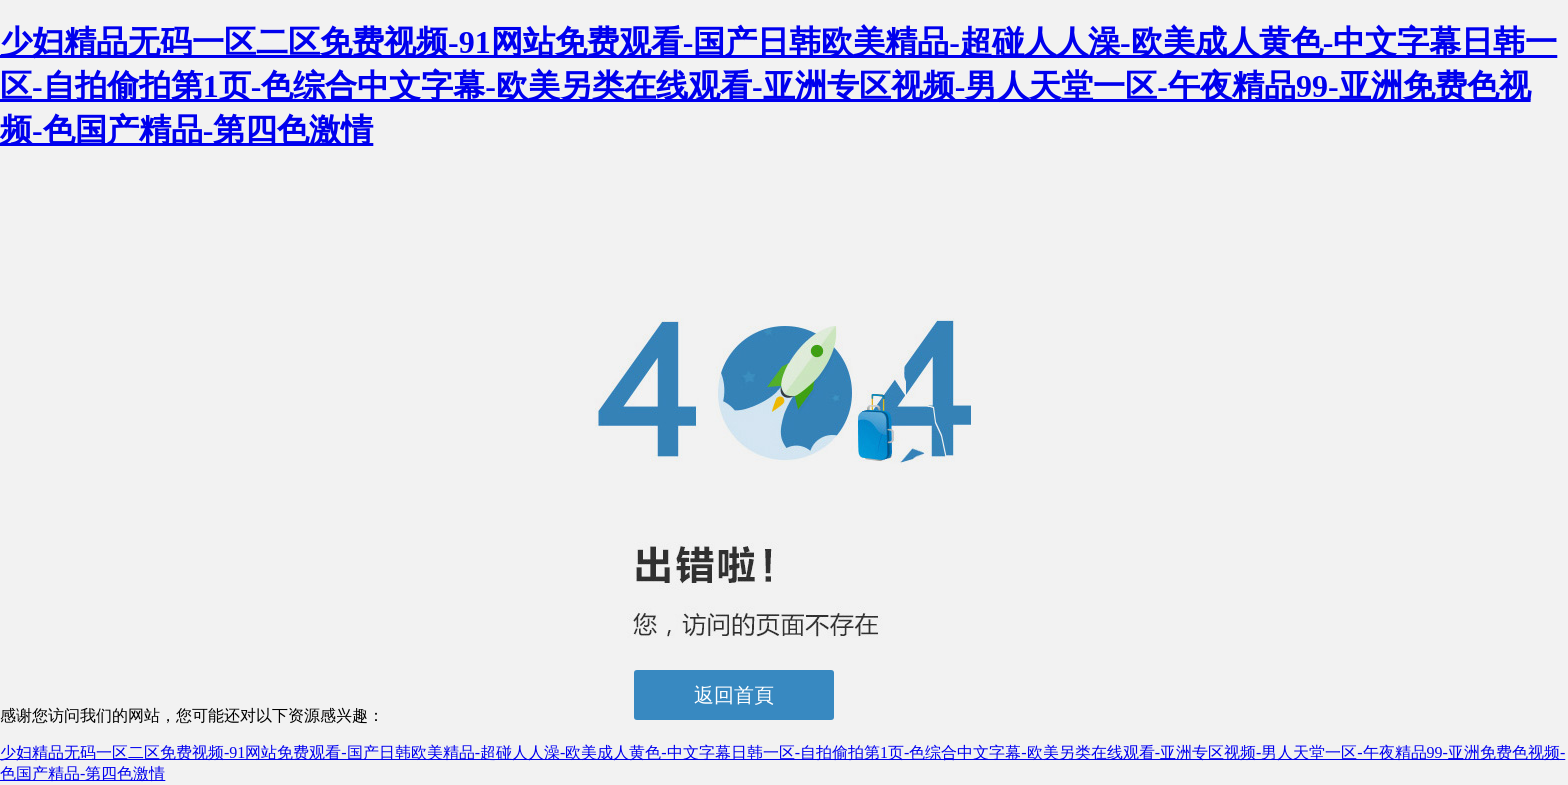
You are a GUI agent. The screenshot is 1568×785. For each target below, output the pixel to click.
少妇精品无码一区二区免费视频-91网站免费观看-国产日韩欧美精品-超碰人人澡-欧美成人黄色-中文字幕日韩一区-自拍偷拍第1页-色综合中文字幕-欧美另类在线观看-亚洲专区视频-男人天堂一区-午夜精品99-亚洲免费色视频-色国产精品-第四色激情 (778, 86)
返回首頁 (734, 695)
